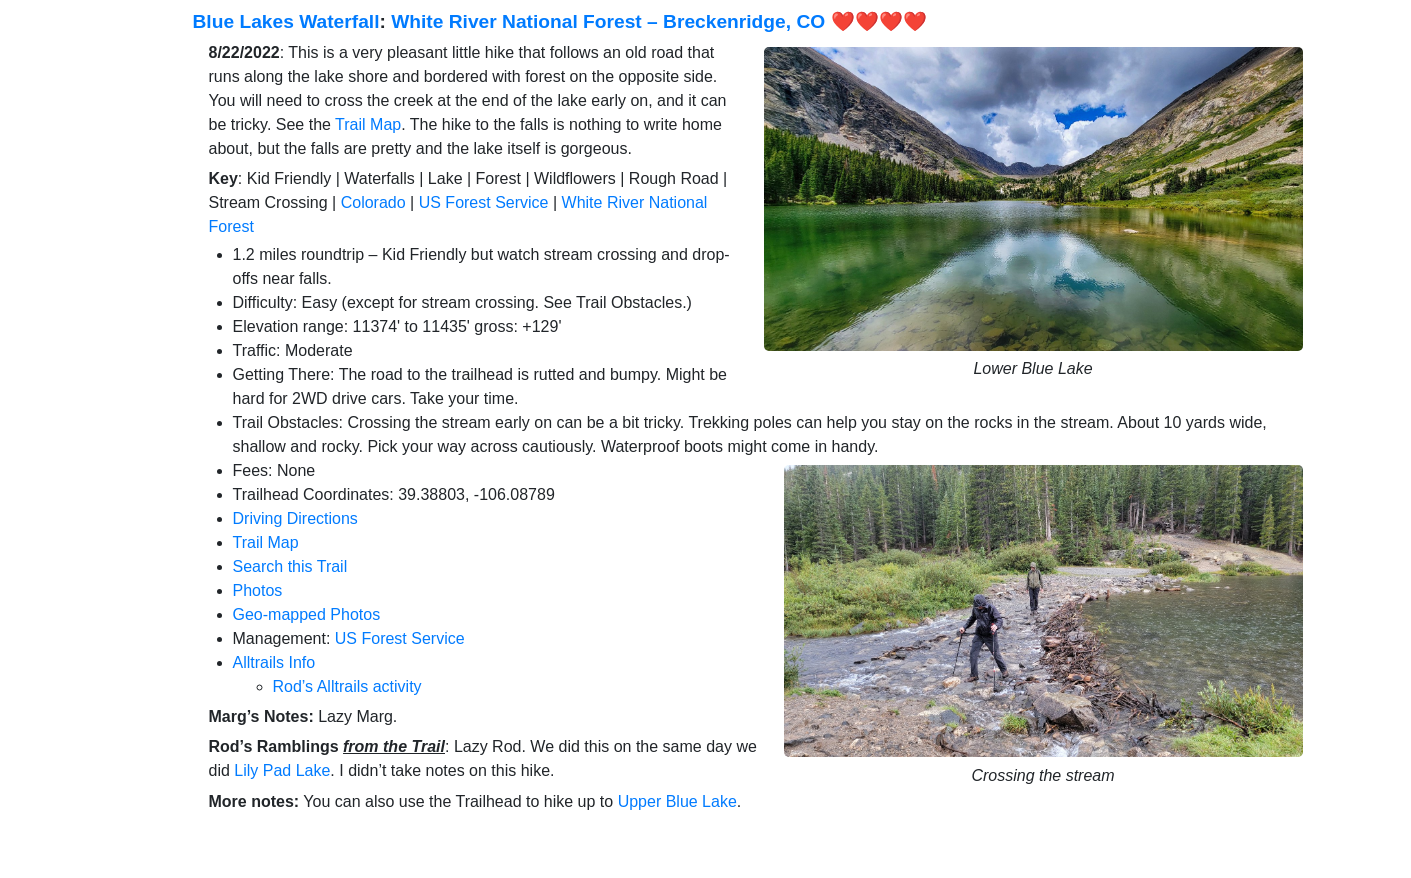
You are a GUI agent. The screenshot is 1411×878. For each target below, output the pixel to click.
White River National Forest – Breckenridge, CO (608, 21)
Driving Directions (295, 518)
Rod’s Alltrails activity (347, 686)
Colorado (373, 202)
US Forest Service (484, 202)
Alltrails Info (274, 662)
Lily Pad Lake (282, 770)
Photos (258, 590)
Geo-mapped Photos (307, 614)
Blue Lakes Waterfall (286, 21)
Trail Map (368, 124)
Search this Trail (290, 566)
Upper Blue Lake (677, 801)
